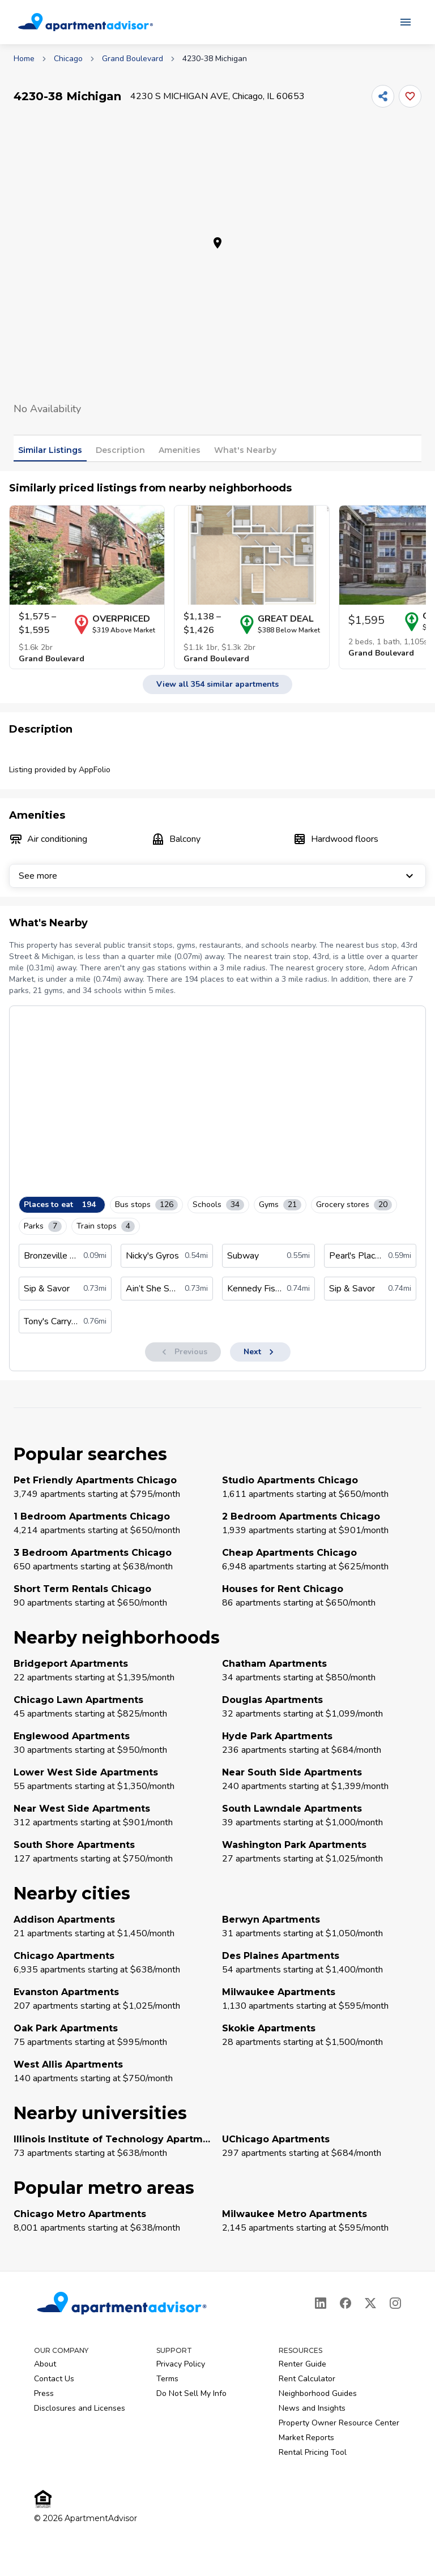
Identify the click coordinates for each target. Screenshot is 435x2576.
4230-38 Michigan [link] (214, 58)
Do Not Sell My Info (191, 2393)
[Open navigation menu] (405, 22)
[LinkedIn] (320, 2303)
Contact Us (54, 2378)
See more (217, 876)
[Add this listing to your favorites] (410, 96)
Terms (167, 2378)
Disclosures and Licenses (79, 2408)
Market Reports (306, 2437)
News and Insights (312, 2408)
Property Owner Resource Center (339, 2422)
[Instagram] (395, 2303)
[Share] (383, 96)
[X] (370, 2303)
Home (24, 58)
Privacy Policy (180, 2364)
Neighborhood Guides (318, 2393)
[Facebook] (345, 2303)
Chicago (68, 58)
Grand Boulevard (132, 58)
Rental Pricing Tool (313, 2452)
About (45, 2364)
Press (44, 2393)
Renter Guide (302, 2364)
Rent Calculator (307, 2378)
